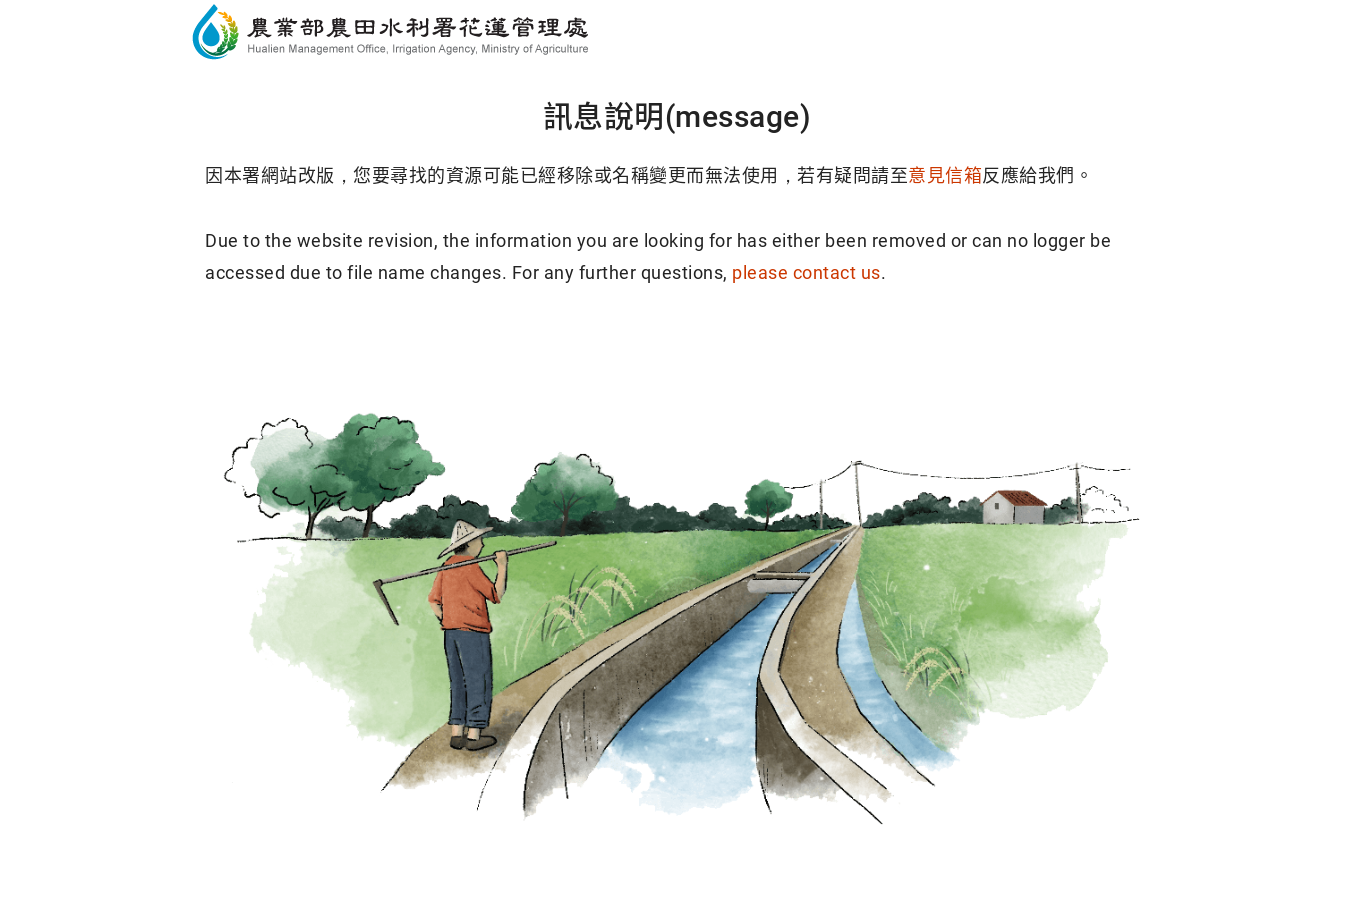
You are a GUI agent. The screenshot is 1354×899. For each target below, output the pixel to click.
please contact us (806, 272)
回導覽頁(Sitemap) (830, 350)
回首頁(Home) (525, 350)
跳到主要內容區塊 (94, 20)
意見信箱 (945, 175)
